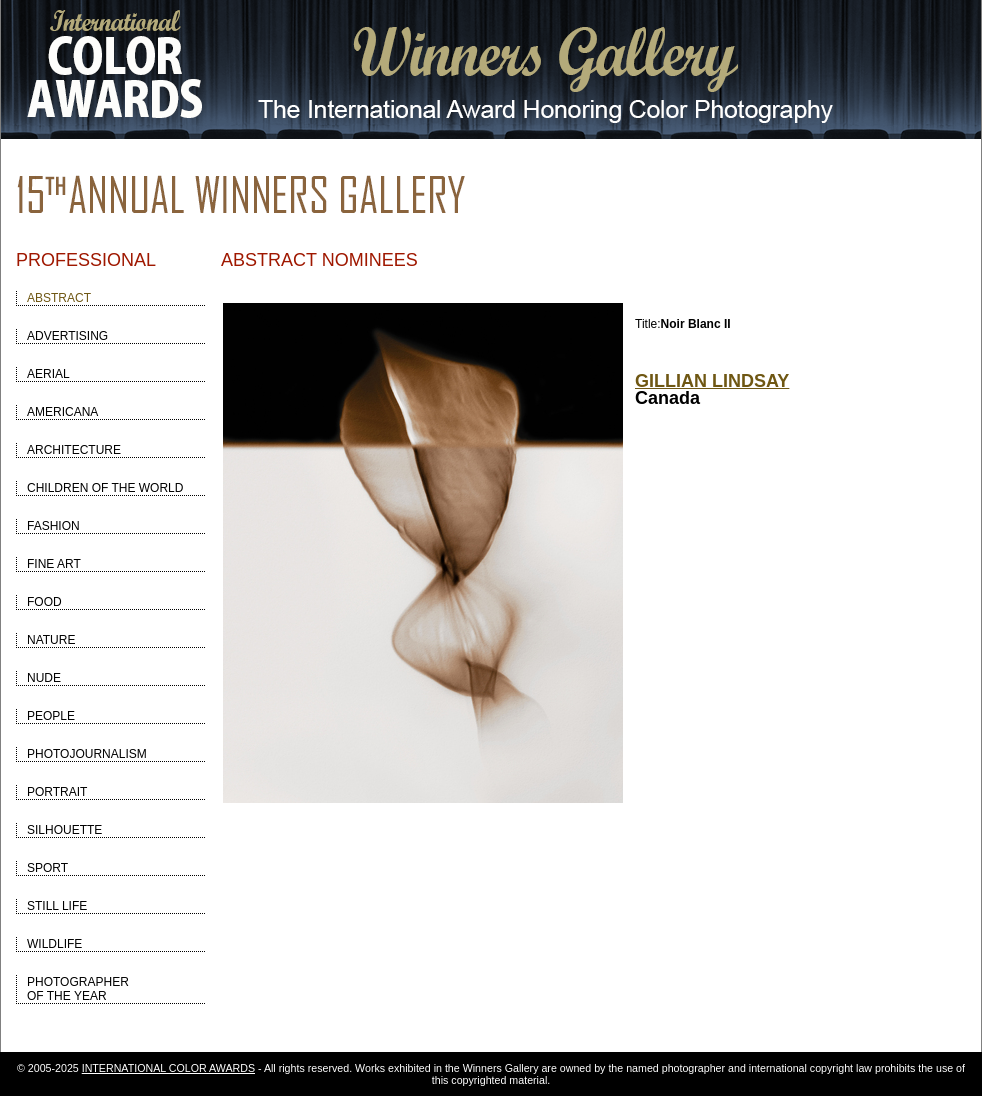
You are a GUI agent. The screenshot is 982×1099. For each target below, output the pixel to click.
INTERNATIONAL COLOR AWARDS (168, 1068)
